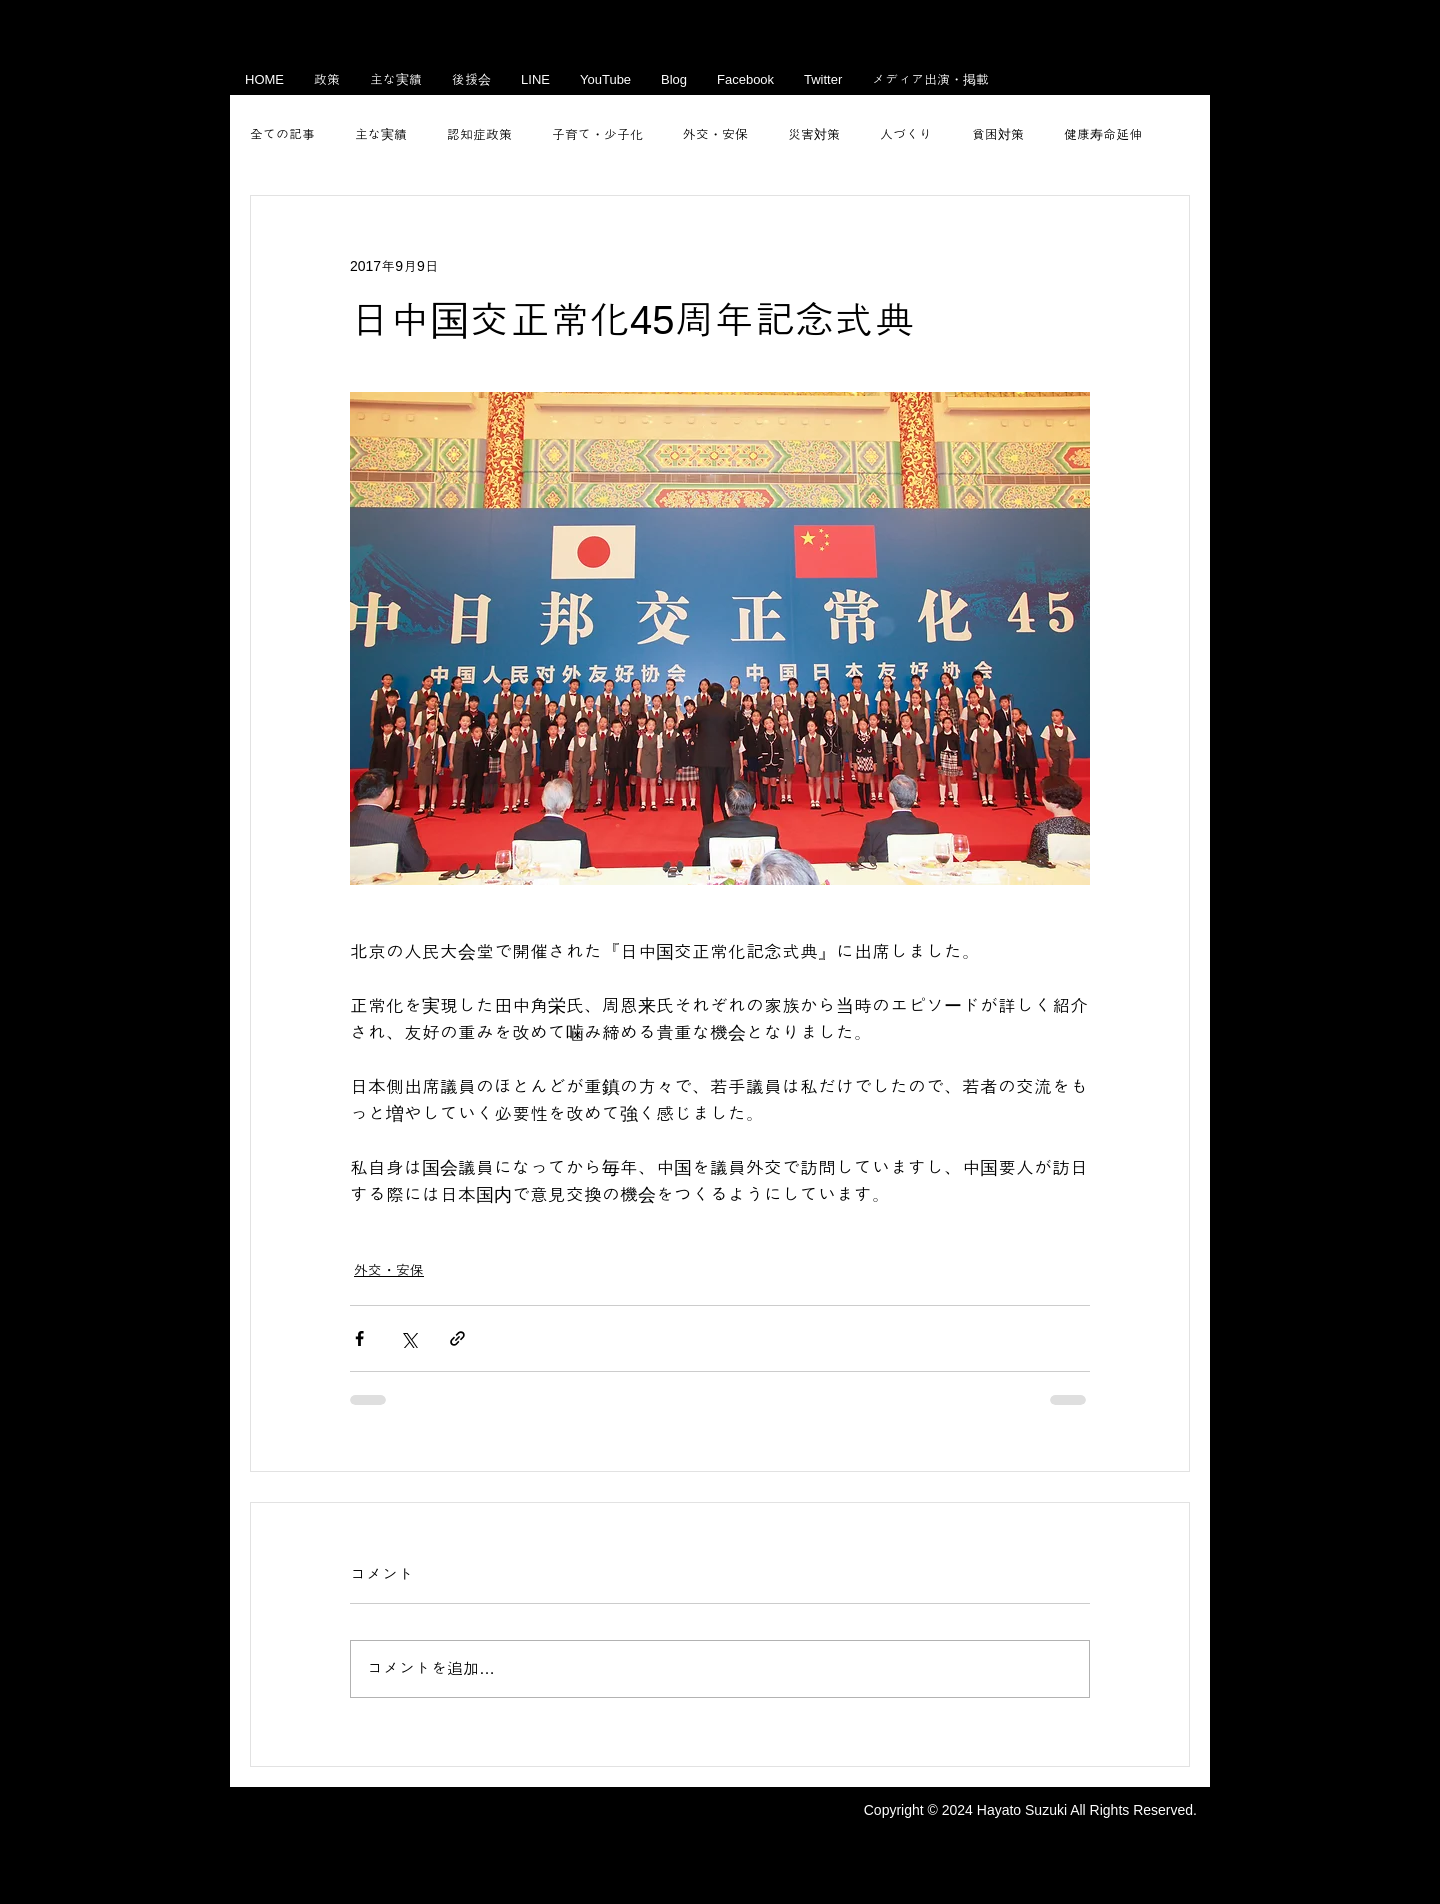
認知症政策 (479, 134)
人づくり (906, 134)
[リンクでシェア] (457, 1338)
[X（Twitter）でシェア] (408, 1338)
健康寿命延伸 (1103, 134)
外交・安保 (715, 134)
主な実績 (381, 134)
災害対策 (814, 134)
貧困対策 (998, 134)
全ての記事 (282, 134)
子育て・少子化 (597, 134)
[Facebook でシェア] (359, 1338)
